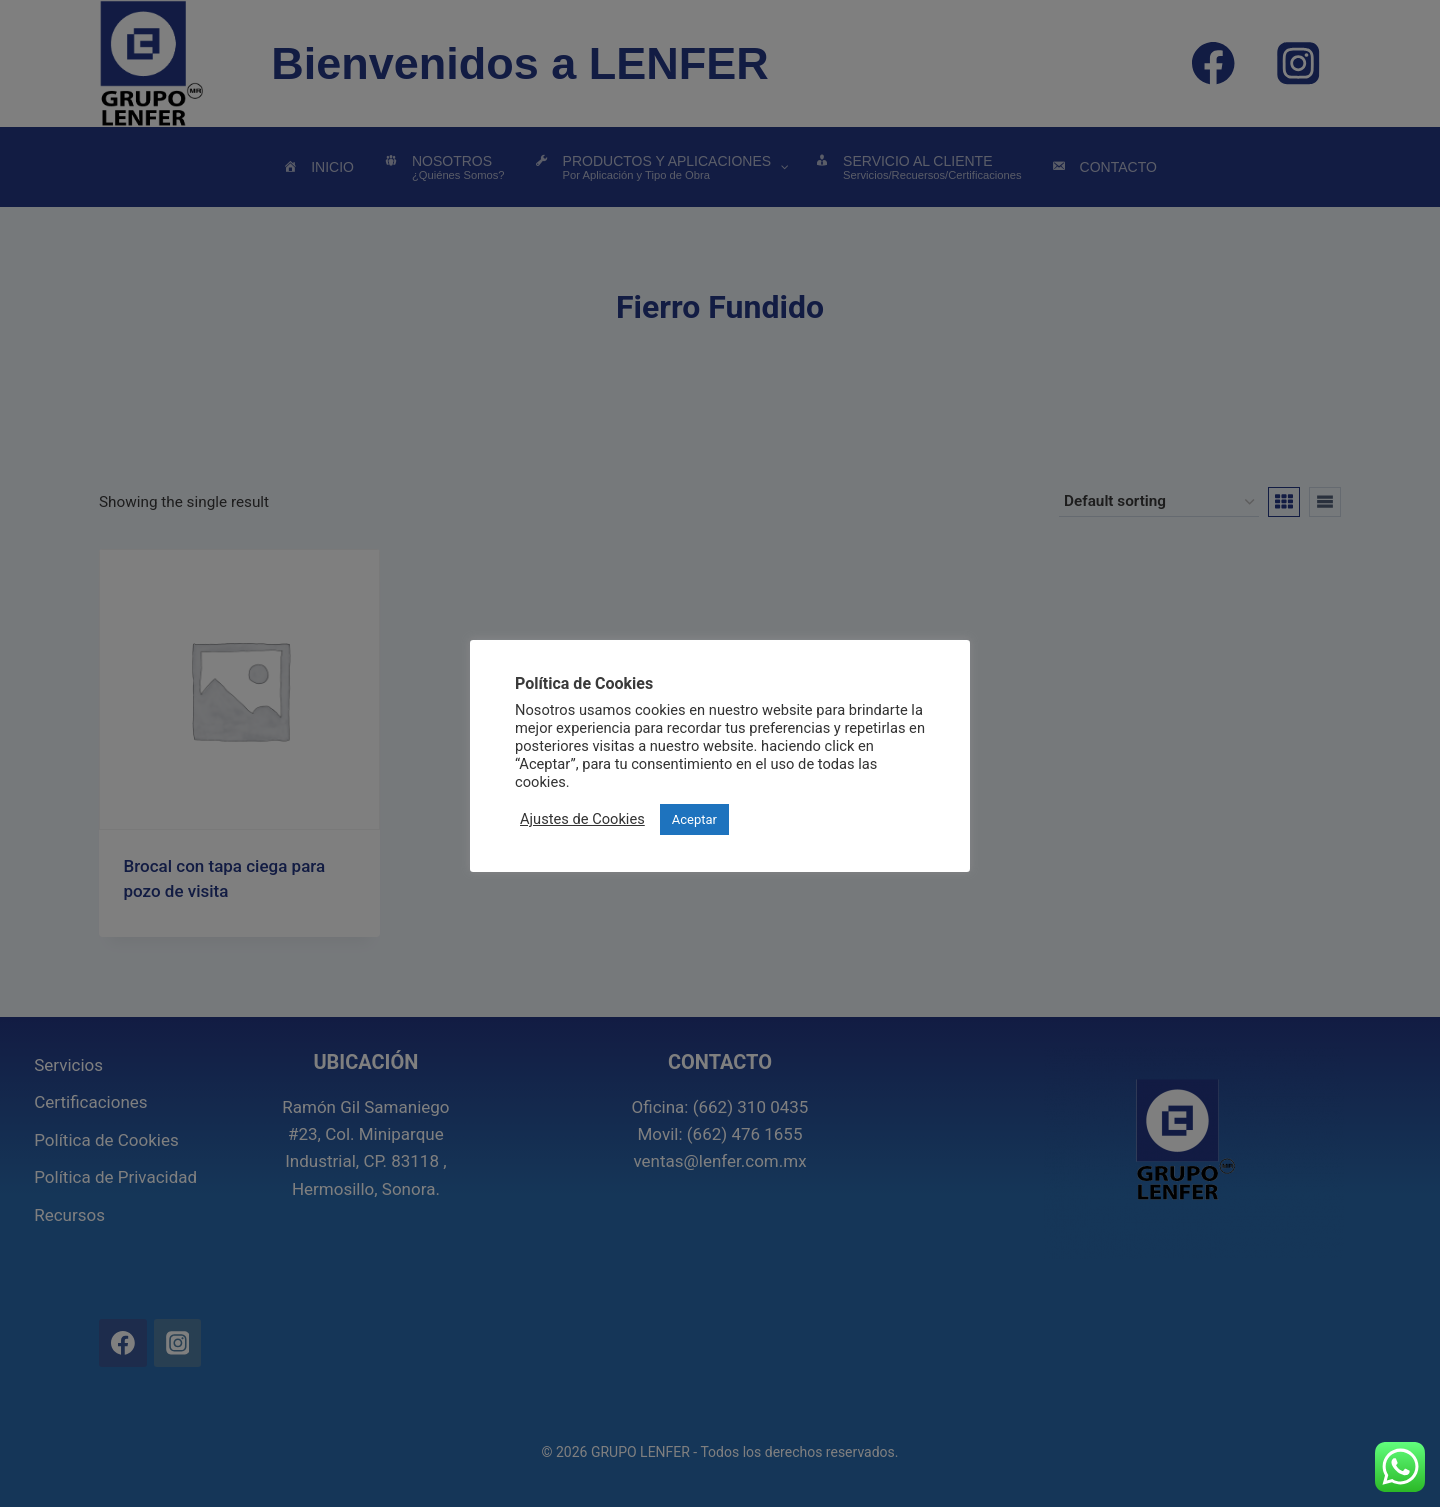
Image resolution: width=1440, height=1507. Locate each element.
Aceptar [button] (694, 819)
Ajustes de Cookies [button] (582, 819)
